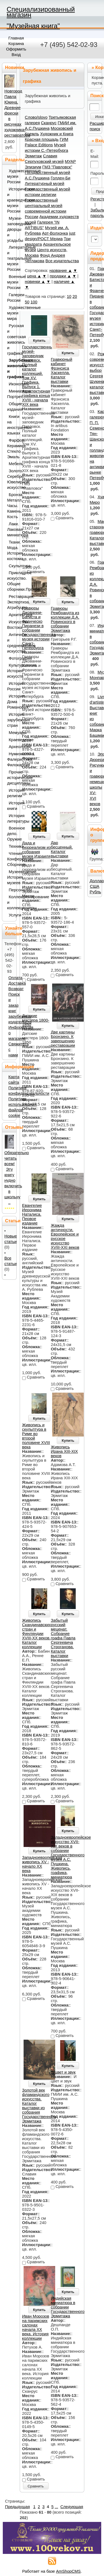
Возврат (16, 989)
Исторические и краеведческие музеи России (10, 200)
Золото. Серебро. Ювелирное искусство (10, 479)
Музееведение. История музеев (10, 877)
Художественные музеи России (10, 176)
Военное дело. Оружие (10, 833)
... (56, 2507)
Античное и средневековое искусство (10, 642)
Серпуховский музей (44, 161)
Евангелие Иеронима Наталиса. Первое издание (32, 1214)
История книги (10, 806)
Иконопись (11, 384)
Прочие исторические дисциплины (10, 777)
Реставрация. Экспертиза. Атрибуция (10, 602)
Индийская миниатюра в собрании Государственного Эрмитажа (67, 2307)
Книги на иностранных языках (10, 424)
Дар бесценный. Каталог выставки (62, 849)
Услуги (11, 915)
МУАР (70, 161)
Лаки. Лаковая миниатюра (10, 529)
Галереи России (10, 298)
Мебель (11, 464)
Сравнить (36, 2486)
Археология (11, 746)
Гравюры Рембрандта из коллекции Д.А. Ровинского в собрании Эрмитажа (65, 619)
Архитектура (11, 615)
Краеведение (11, 740)
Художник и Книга (56, 134)
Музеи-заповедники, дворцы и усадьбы (10, 229)
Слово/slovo (36, 117)
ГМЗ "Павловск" (57, 167)
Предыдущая (17, 2507)
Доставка (17, 983)
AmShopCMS (68, 2571)
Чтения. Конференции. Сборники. (10, 859)
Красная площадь (42, 139)
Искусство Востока (10, 625)
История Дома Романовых (10, 701)
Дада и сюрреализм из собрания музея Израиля (36, 849)
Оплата (15, 978)
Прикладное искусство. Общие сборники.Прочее (10, 581)
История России (10, 686)
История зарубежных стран (10, 720)
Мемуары (11, 732)
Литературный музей (44, 183)
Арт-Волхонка (55, 233)
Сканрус (49, 123)
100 (34, 302)
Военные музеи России (10, 282)
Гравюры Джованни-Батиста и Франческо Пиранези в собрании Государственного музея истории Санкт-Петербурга (39, 628)
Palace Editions (39, 145)
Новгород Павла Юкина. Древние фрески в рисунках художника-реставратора (17, 113)
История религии (10, 793)
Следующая (71, 2507)
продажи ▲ (60, 276)
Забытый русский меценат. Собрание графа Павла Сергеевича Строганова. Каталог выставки (63, 1638)
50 (27, 302)
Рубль (95, 892)
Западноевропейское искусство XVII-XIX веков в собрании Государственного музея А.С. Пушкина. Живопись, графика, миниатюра (71, 1857)
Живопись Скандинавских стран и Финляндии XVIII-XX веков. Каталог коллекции (36, 1633)
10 (69, 296)
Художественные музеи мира (10, 313)
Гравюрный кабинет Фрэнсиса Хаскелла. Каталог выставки (61, 370)
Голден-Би (60, 178)
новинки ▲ (35, 281)
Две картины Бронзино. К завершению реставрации (63, 1039)
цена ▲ (34, 276)
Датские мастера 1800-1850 (35, 1020)
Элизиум (33, 167)
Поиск (97, 95)
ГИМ (64, 139)
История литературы (10, 818)
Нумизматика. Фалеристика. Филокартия (10, 759)
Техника (11, 846)
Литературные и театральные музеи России (10, 258)
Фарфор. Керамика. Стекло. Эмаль (10, 448)
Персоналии (11, 890)
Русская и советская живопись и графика (10, 340)
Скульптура (11, 566)
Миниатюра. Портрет (10, 394)
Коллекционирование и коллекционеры (10, 902)
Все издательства (62, 261)
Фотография (11, 658)
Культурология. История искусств (10, 671)
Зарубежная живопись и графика (10, 368)
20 (74, 296)
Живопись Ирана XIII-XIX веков (64, 1451)
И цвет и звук (63, 2072)
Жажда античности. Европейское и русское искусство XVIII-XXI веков (65, 1236)
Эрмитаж (33, 156)
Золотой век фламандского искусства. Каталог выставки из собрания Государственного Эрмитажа (39, 2105)
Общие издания (10, 407)
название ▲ (60, 270)
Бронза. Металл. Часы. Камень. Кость (10, 505)
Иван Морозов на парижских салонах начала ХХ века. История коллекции (35, 2327)
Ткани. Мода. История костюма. (10, 550)
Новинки (14, 67)
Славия (50, 156)
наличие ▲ (64, 281)
